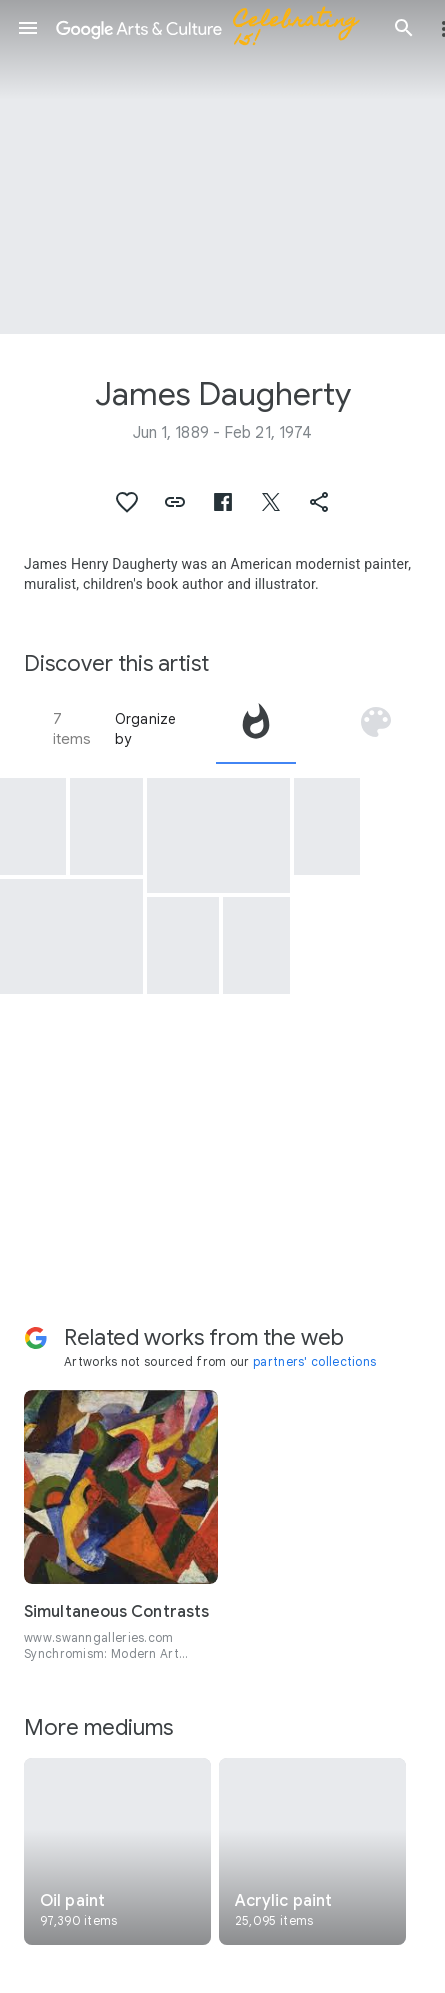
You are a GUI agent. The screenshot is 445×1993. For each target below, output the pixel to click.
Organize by (146, 729)
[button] (28, 28)
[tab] (256, 729)
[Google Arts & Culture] (216, 28)
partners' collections (314, 1361)
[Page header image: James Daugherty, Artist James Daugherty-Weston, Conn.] (222, 167)
